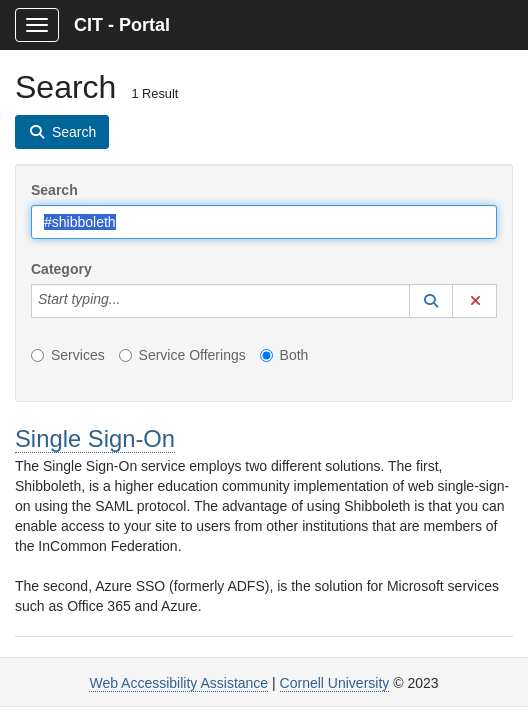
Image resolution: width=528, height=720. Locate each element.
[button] (431, 301)
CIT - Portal (122, 25)
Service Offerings (182, 355)
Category (61, 269)
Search (54, 190)
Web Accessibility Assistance (178, 683)
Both (284, 355)
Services (68, 355)
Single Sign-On (95, 438)
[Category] (131, 301)
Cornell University (335, 683)
